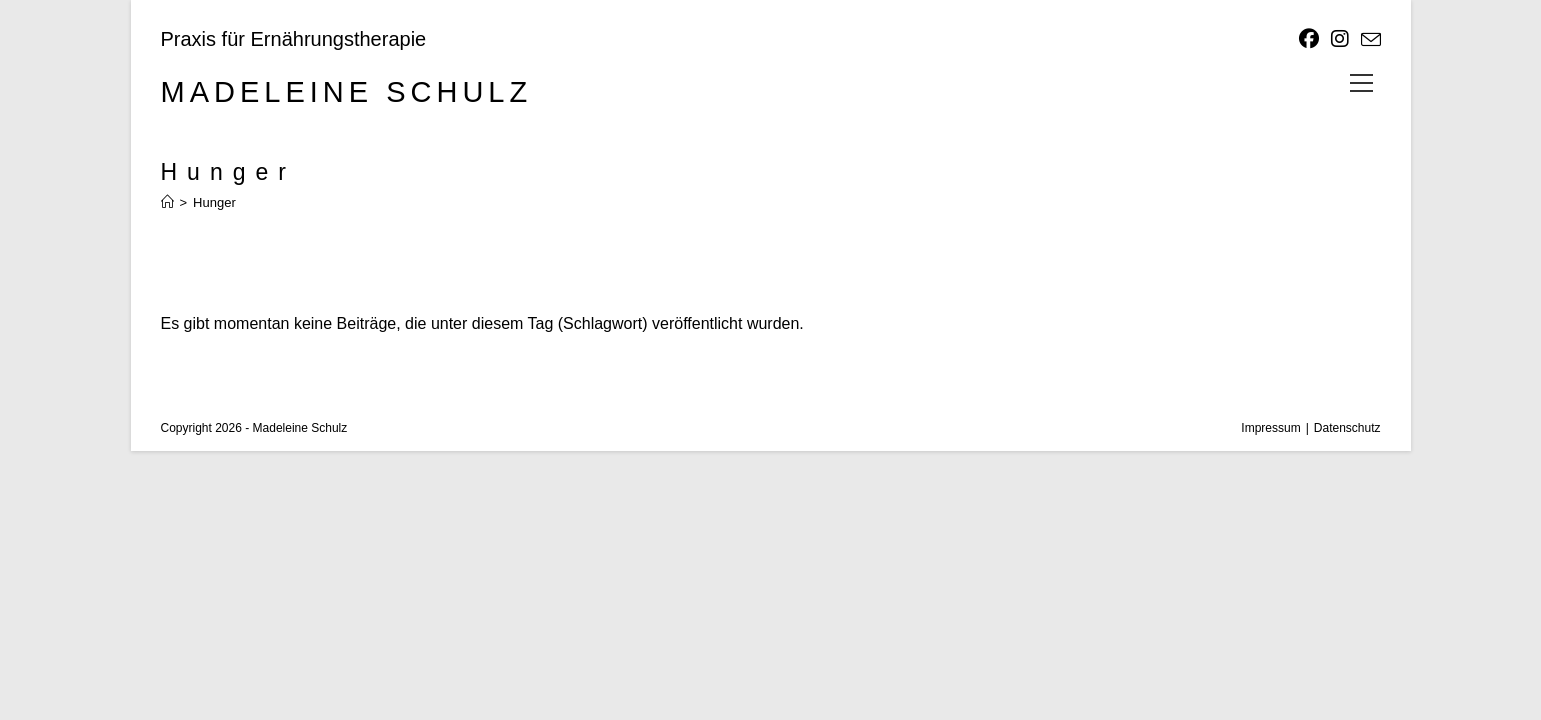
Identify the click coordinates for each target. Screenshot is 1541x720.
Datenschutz (1347, 428)
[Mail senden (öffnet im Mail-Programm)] (1368, 40)
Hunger (214, 202)
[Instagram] (1340, 39)
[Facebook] (1309, 39)
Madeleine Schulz (347, 92)
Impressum (1270, 428)
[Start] (167, 202)
